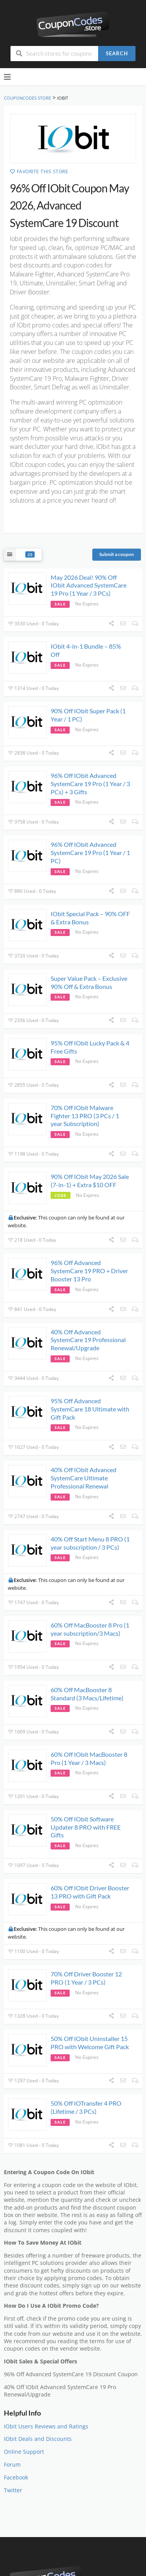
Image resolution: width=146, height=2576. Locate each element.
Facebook (16, 2477)
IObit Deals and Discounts (38, 2438)
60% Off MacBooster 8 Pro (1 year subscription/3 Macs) (90, 1629)
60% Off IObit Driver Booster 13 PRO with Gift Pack (90, 1892)
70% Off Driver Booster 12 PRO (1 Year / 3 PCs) (86, 1978)
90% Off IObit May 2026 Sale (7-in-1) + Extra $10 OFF (90, 1180)
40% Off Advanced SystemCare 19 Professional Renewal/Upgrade (88, 1340)
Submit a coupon (116, 554)
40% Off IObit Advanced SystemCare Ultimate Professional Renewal (83, 1478)
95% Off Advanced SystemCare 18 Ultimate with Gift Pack (90, 1409)
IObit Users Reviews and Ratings (46, 2426)
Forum (12, 2464)
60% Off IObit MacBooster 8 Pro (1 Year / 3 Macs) (89, 1758)
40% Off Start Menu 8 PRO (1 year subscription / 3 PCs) (90, 1543)
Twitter (13, 2490)
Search (117, 53)
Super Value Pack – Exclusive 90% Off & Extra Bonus (89, 982)
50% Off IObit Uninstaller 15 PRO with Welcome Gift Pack (90, 2042)
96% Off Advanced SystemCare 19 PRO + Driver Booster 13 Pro (89, 1271)
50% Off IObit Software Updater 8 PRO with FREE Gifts (86, 1827)
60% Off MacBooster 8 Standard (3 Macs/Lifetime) (87, 1693)
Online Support (24, 2451)
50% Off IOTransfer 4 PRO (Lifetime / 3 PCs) (86, 2107)
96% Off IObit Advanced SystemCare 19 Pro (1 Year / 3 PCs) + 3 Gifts (90, 783)
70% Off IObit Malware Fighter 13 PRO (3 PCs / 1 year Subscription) (85, 1116)
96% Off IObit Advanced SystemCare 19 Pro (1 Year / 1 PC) (90, 852)
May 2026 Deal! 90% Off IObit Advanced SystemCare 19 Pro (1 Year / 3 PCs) (89, 585)
